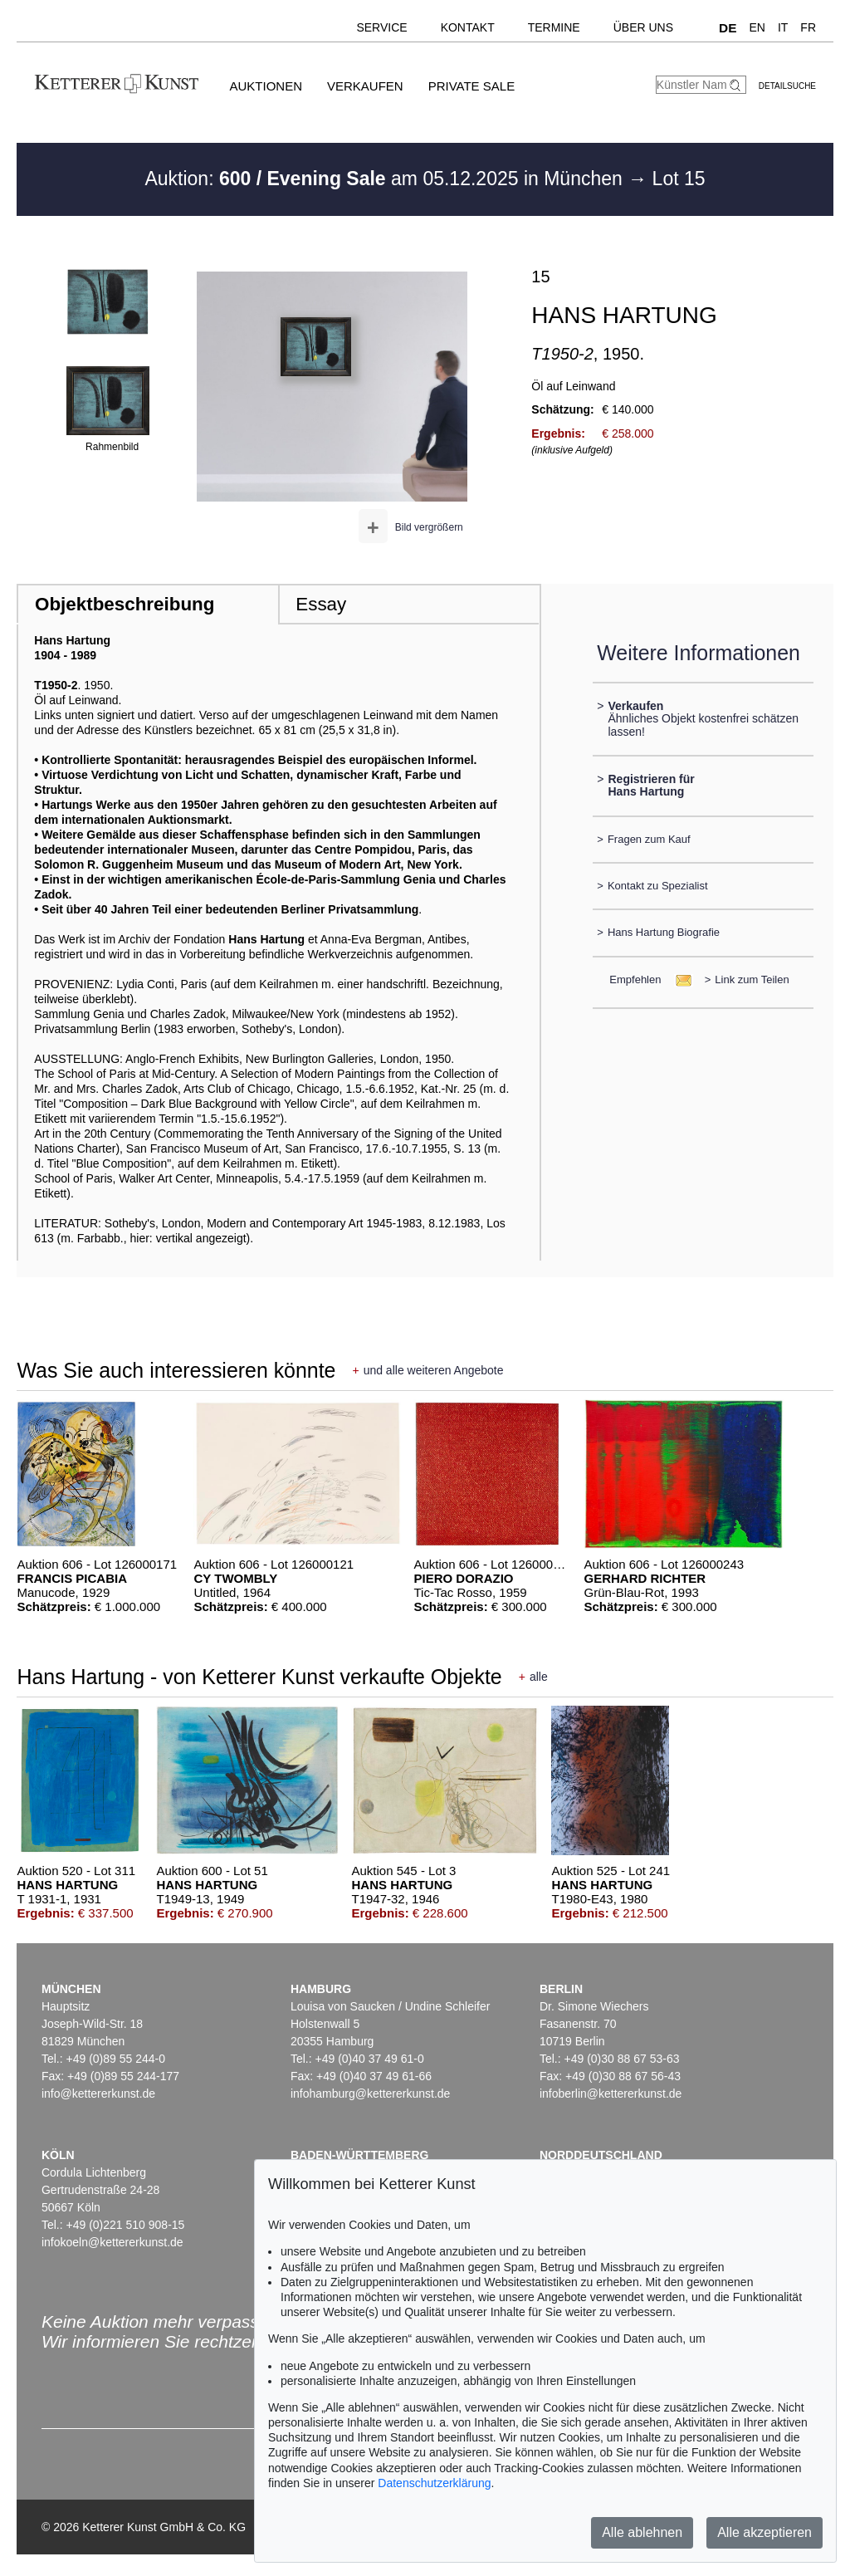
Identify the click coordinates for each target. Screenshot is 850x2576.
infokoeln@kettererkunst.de (112, 2242)
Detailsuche (787, 86)
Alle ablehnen (642, 2532)
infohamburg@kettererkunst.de (370, 2093)
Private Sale (471, 86)
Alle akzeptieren (764, 2532)
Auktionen (265, 86)
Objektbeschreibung (124, 604)
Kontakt (468, 27)
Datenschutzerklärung (434, 2483)
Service (381, 27)
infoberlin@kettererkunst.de (610, 2093)
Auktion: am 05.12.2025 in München (386, 178)
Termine (554, 27)
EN (757, 27)
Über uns (643, 27)
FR (808, 27)
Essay (321, 604)
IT (783, 27)
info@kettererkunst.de (98, 2093)
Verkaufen (365, 86)
